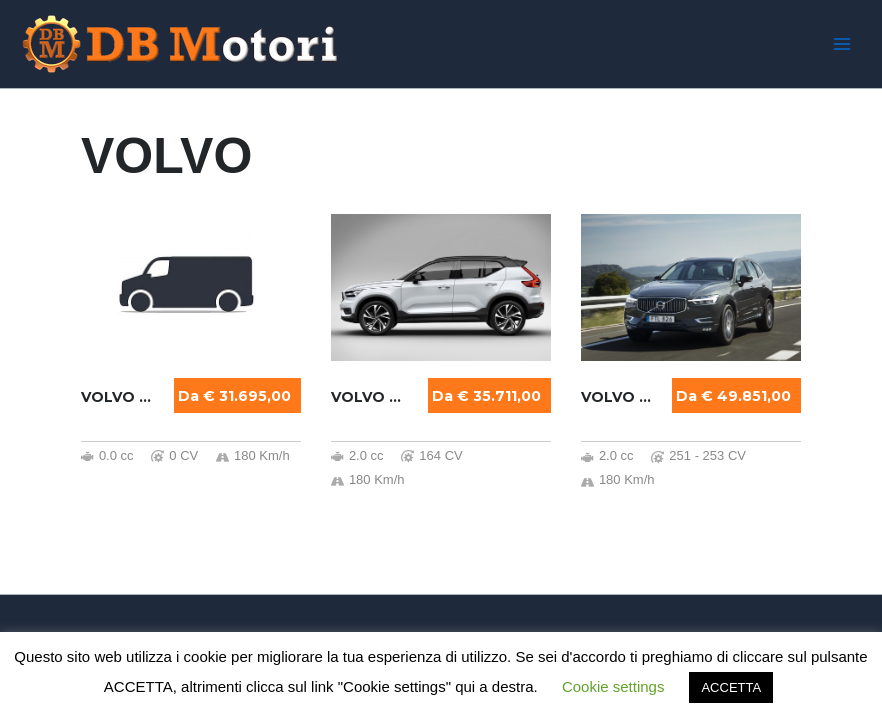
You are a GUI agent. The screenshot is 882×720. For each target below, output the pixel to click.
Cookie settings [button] (613, 686)
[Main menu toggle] (841, 44)
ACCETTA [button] (731, 687)
